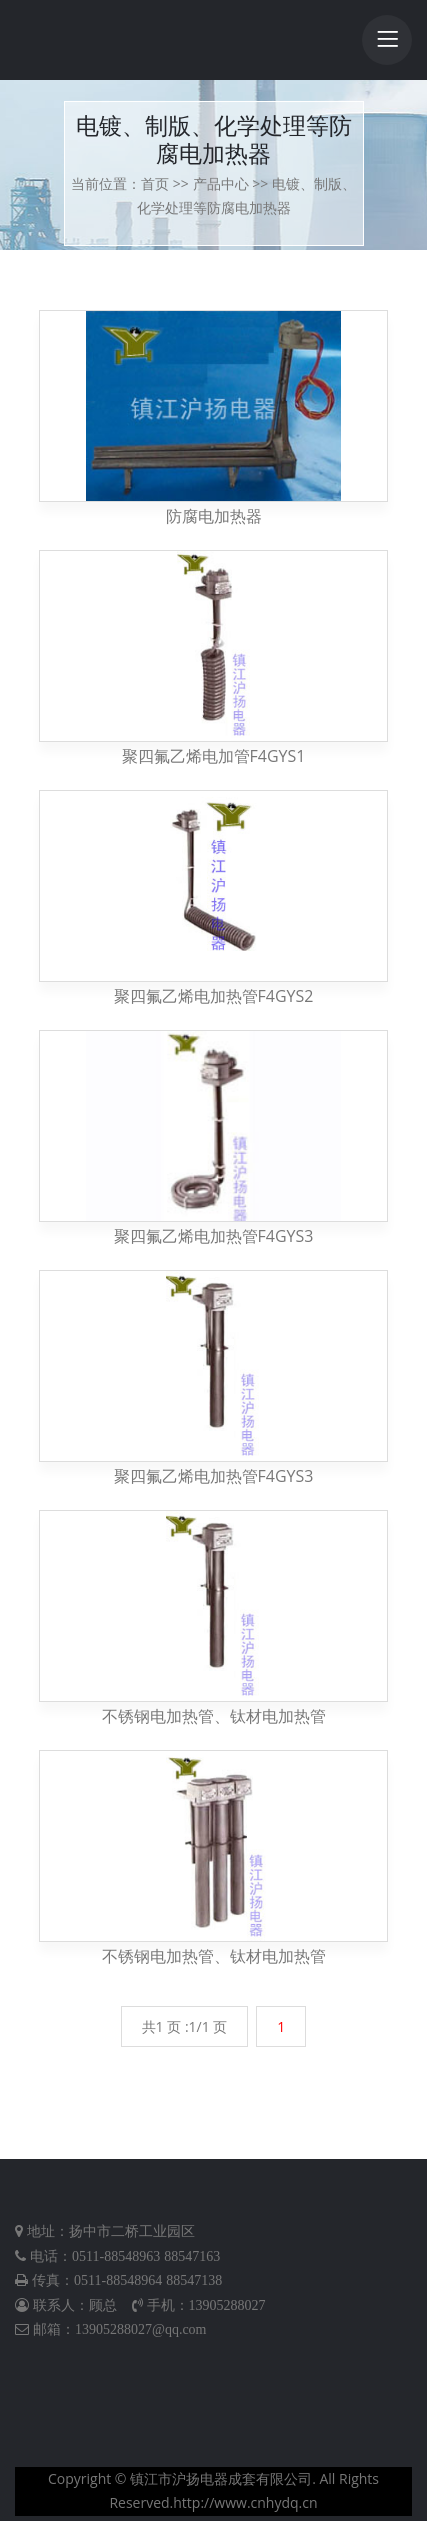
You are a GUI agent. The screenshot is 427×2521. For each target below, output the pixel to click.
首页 (155, 183)
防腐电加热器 (214, 516)
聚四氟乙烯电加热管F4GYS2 (214, 996)
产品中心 (221, 183)
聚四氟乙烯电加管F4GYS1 (214, 756)
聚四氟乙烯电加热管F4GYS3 (214, 1236)
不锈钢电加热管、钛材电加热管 (214, 1716)
